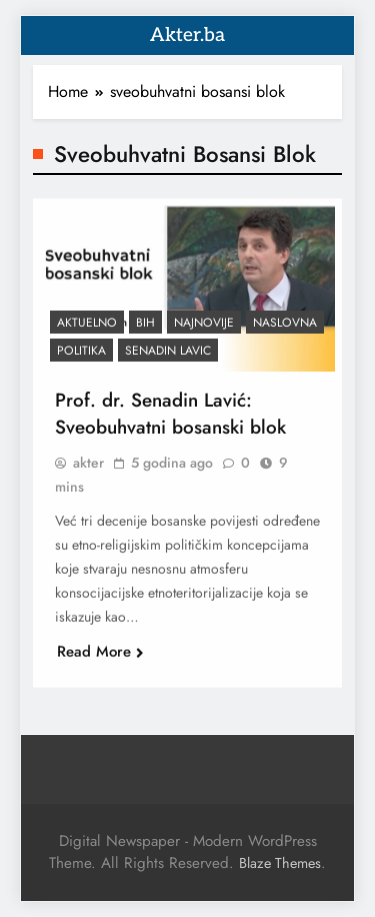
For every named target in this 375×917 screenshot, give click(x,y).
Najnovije (204, 330)
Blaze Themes (280, 863)
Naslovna (285, 330)
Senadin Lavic (168, 358)
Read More (100, 659)
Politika (81, 358)
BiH (145, 330)
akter (88, 470)
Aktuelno (87, 330)
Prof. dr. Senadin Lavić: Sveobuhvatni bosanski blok (170, 421)
